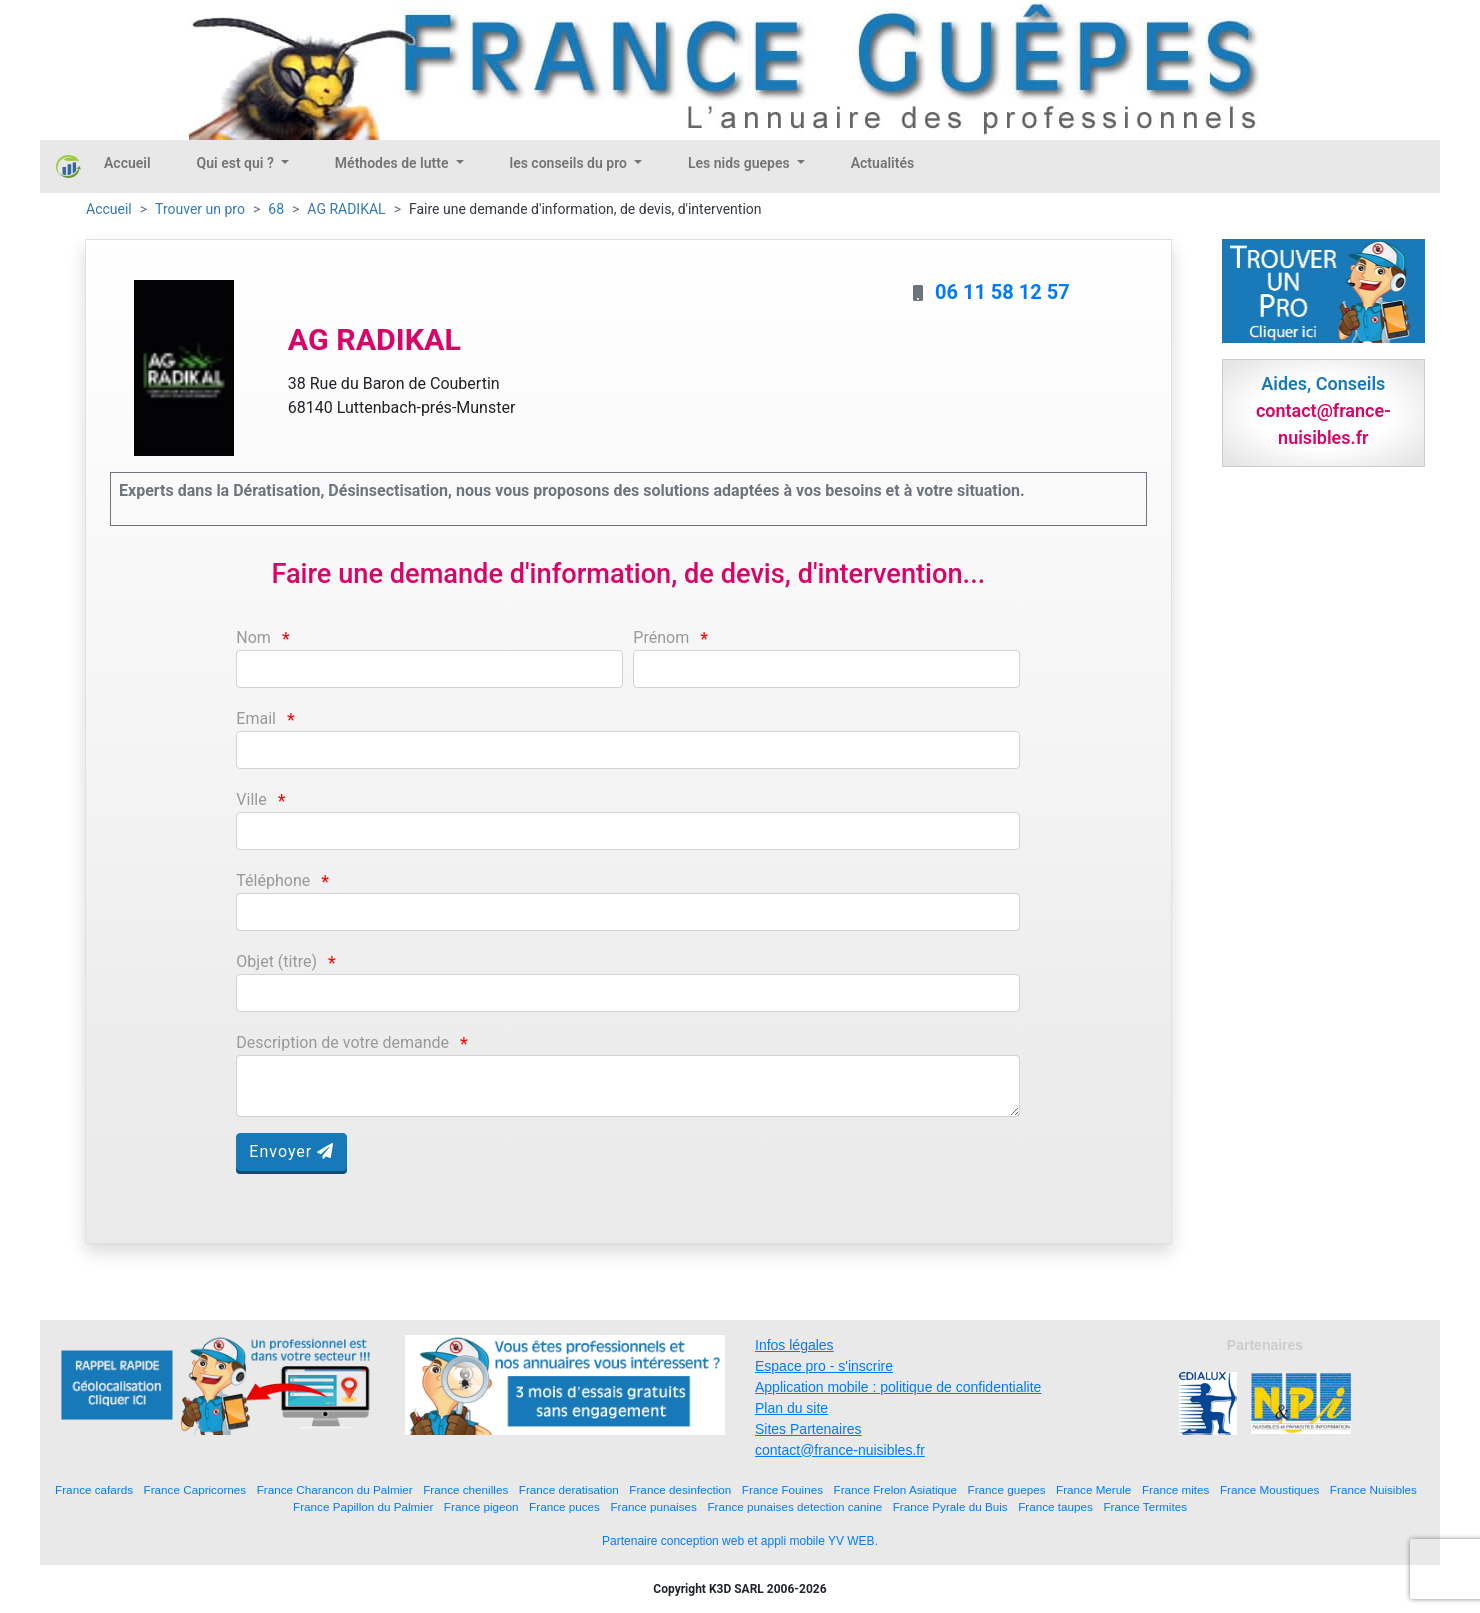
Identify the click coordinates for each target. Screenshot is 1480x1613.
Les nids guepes (740, 163)
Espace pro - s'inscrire (824, 1366)
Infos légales (794, 1345)
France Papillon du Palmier (363, 1506)
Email (256, 718)
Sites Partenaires (808, 1429)
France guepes (1007, 1489)
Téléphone (273, 880)
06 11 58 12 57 (1002, 292)
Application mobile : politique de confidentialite (898, 1387)
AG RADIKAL (346, 209)
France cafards (94, 1489)
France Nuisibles (1373, 1489)
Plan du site (791, 1408)
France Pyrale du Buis (950, 1506)
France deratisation (569, 1489)
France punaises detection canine (794, 1506)
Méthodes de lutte (393, 163)
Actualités (882, 163)
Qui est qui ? (237, 163)
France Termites (1145, 1506)
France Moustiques (1269, 1489)
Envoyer (291, 1151)
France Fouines (782, 1489)
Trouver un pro (200, 209)
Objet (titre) (276, 961)
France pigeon (481, 1506)
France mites (1176, 1489)
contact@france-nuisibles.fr (840, 1450)
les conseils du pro (570, 163)
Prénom (661, 637)
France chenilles (465, 1489)
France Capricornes (195, 1489)
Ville (251, 799)
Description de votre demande (342, 1042)
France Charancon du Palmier (335, 1489)
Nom (253, 637)
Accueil (127, 163)
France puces (564, 1506)
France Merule (1093, 1489)
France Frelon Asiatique (895, 1489)
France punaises (653, 1506)
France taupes (1055, 1506)
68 (276, 209)
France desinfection (680, 1489)
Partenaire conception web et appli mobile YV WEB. (740, 1541)
